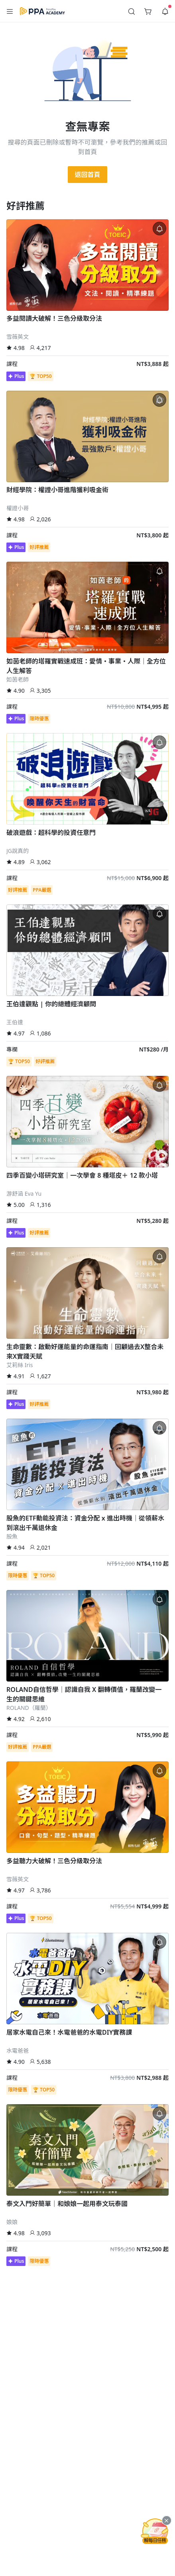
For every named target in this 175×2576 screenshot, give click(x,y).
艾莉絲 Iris (19, 1365)
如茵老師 (17, 679)
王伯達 (14, 1022)
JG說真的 (17, 851)
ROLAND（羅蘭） (28, 1707)
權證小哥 (17, 508)
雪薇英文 (17, 336)
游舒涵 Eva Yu (23, 1193)
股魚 (12, 1536)
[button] (10, 11)
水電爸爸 (17, 2050)
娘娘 (12, 2222)
